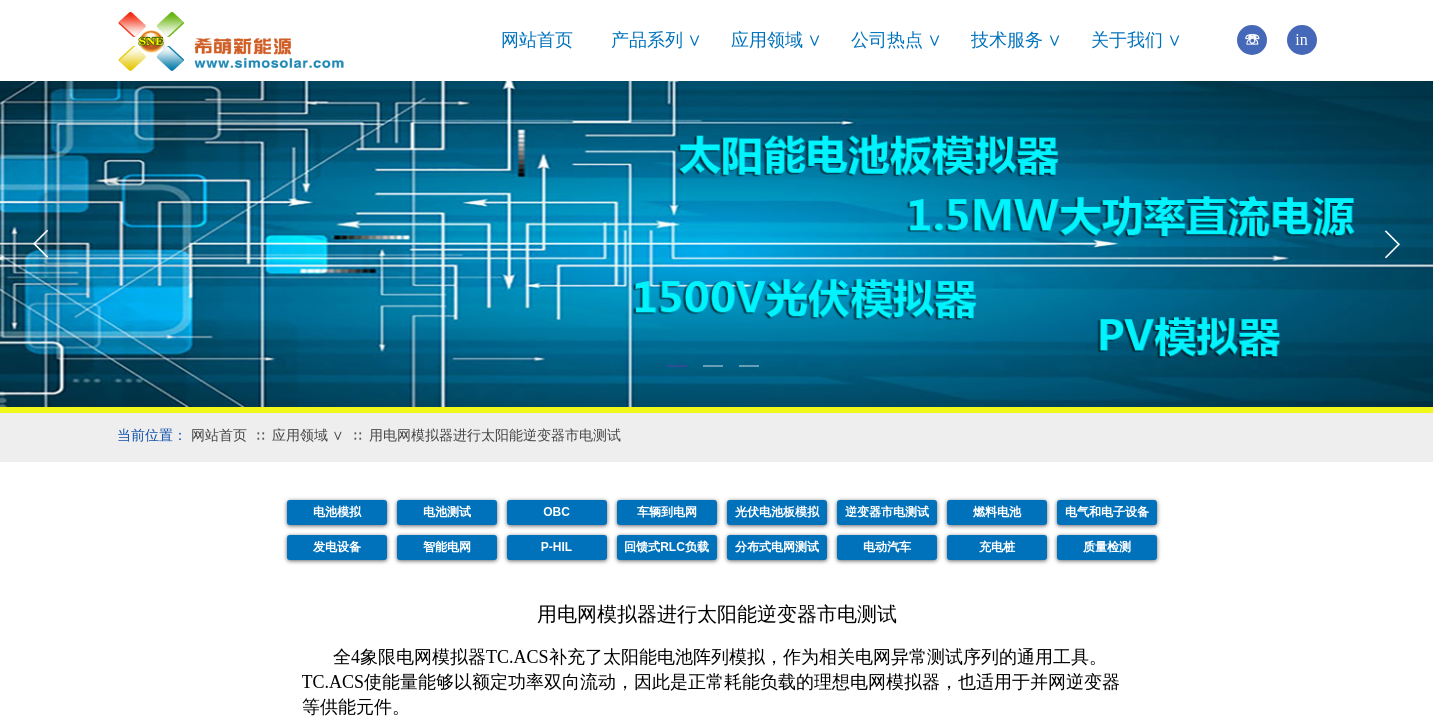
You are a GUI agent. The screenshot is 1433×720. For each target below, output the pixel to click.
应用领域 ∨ (777, 40)
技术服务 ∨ (1017, 40)
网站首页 (537, 40)
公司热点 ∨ (897, 40)
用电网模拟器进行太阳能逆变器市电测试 (495, 435)
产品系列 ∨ (657, 40)
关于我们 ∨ (1137, 40)
